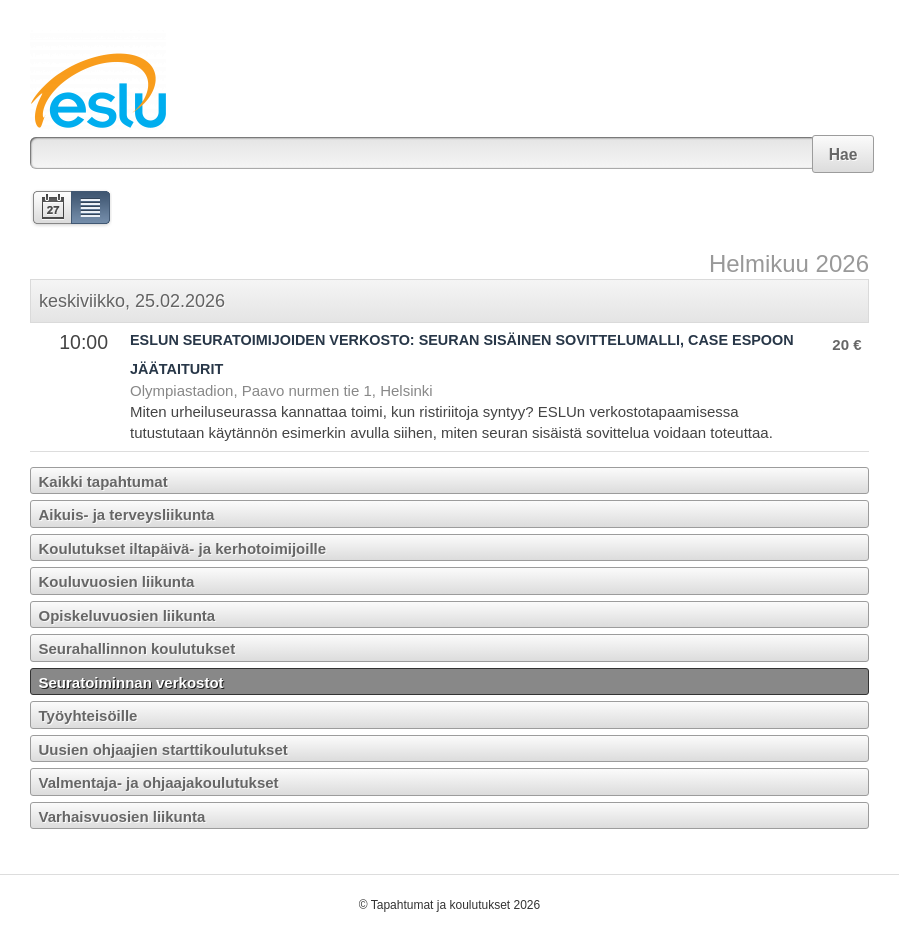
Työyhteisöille (88, 715)
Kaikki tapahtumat (103, 481)
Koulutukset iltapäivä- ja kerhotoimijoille (183, 548)
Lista (91, 209)
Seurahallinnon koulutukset (137, 648)
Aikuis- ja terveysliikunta (127, 514)
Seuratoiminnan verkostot (131, 682)
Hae (843, 154)
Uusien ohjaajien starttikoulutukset (163, 749)
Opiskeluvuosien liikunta (127, 615)
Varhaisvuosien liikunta (122, 816)
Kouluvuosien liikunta (117, 581)
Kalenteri (50, 209)
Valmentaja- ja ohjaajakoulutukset (159, 782)
